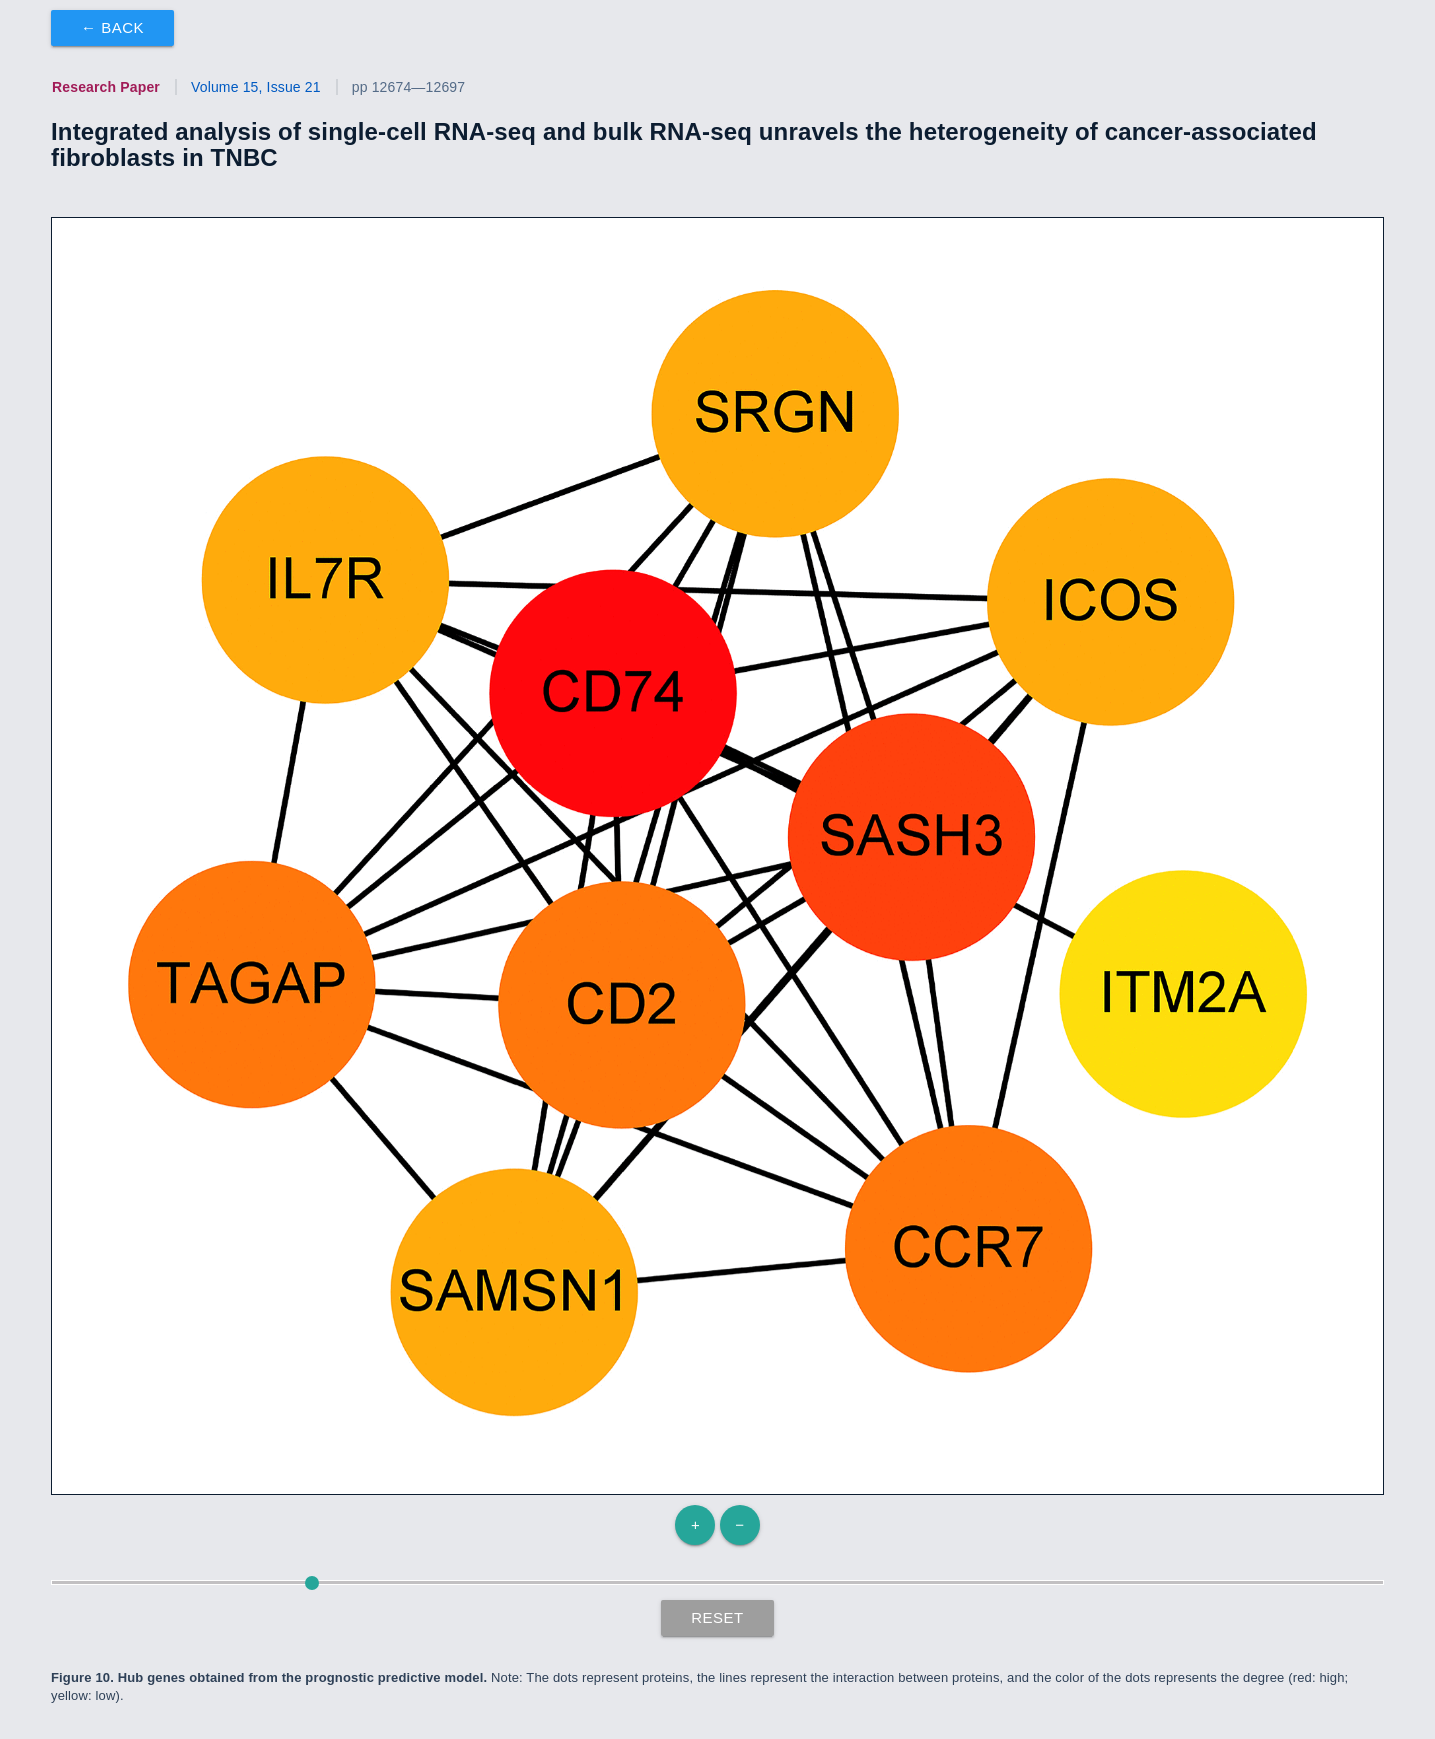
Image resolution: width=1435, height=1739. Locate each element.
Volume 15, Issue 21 (256, 87)
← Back (112, 27)
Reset (717, 1617)
